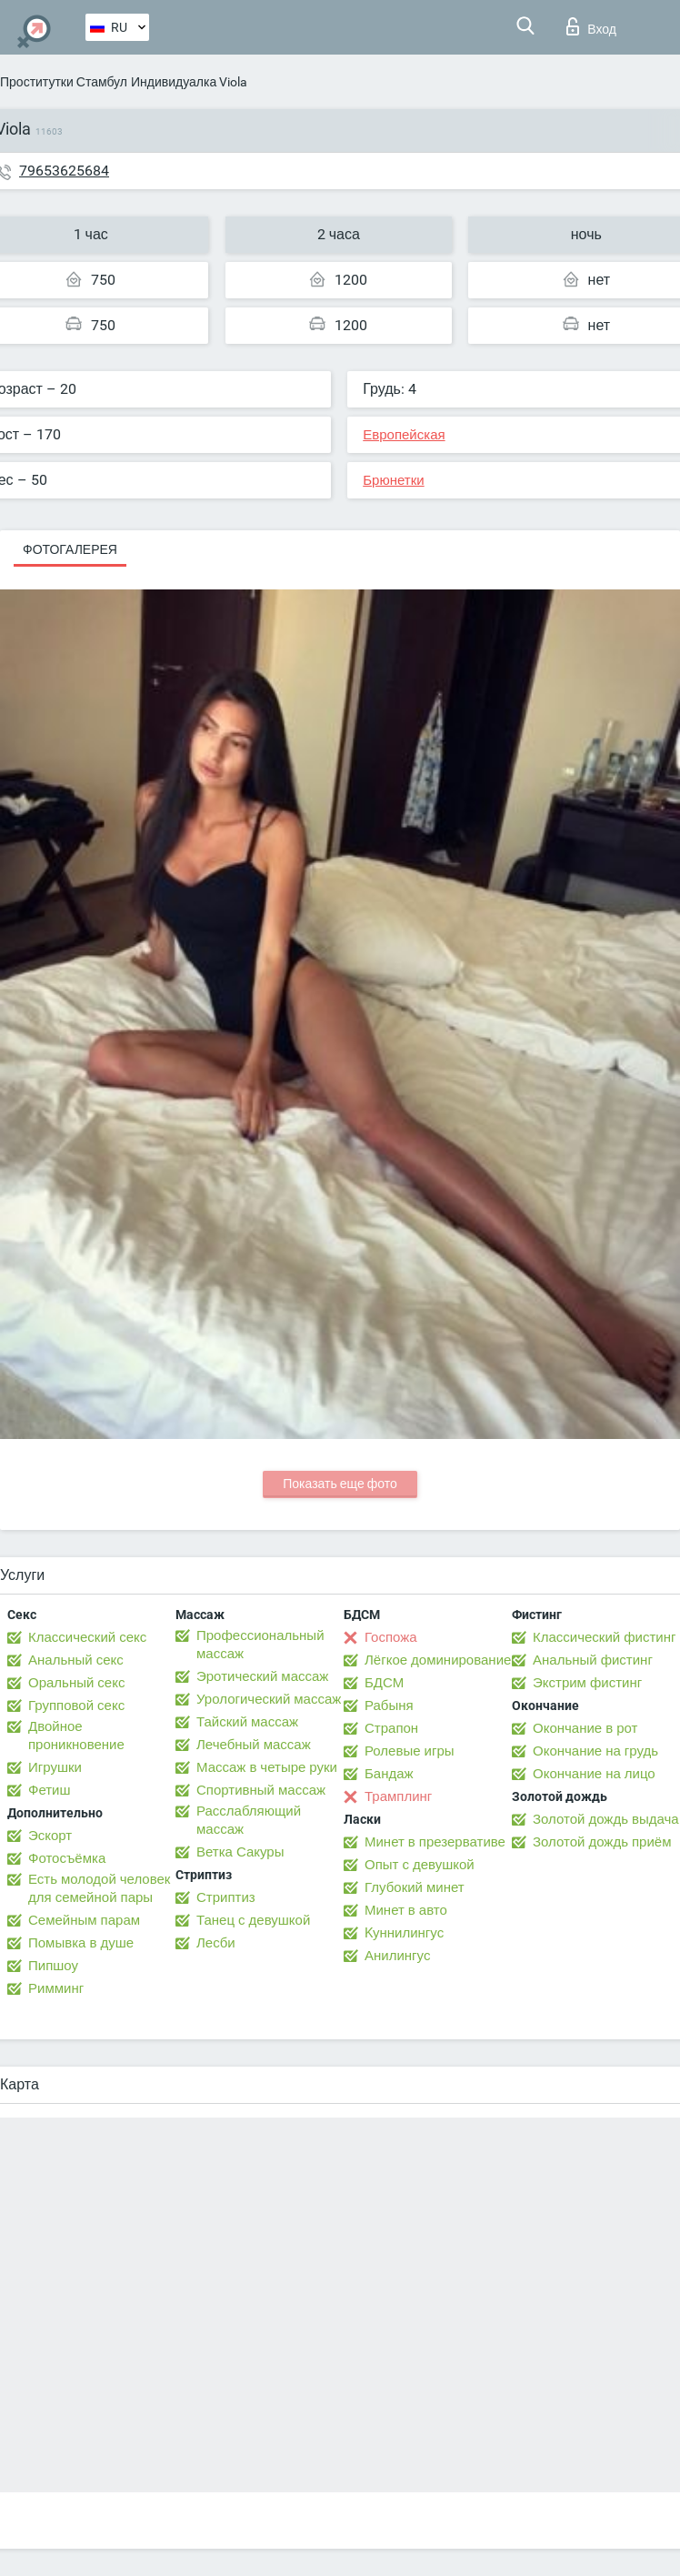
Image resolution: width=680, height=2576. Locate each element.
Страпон (391, 1728)
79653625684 (64, 170)
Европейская (404, 435)
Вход (591, 26)
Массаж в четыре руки (266, 1767)
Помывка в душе (81, 1943)
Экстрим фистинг (587, 1683)
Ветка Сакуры (240, 1852)
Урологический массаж (268, 1699)
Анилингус (397, 1955)
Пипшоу (53, 1965)
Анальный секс (76, 1660)
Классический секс (87, 1637)
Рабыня (389, 1705)
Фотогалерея (70, 549)
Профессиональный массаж (260, 1644)
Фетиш (49, 1790)
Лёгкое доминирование (438, 1660)
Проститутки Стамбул (63, 82)
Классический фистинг (604, 1637)
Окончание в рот (585, 1728)
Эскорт (50, 1835)
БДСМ (384, 1683)
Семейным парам (84, 1920)
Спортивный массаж (260, 1790)
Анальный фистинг (593, 1660)
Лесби (215, 1943)
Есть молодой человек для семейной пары (99, 1888)
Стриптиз (225, 1897)
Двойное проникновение (76, 1735)
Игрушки (55, 1767)
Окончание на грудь (595, 1751)
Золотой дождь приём (602, 1842)
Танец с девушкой (253, 1920)
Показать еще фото (340, 1483)
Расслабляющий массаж (248, 1820)
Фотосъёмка (66, 1858)
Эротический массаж (262, 1676)
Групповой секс (76, 1705)
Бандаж (389, 1774)
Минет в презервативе (435, 1842)
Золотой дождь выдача (606, 1819)
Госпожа (391, 1637)
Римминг (56, 1988)
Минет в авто (406, 1910)
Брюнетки (393, 480)
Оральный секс (76, 1683)
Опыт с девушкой (420, 1865)
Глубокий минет (415, 1887)
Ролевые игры (410, 1751)
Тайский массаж (247, 1722)
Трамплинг (398, 1796)
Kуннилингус (404, 1933)
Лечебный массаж (253, 1744)
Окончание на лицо (594, 1774)
